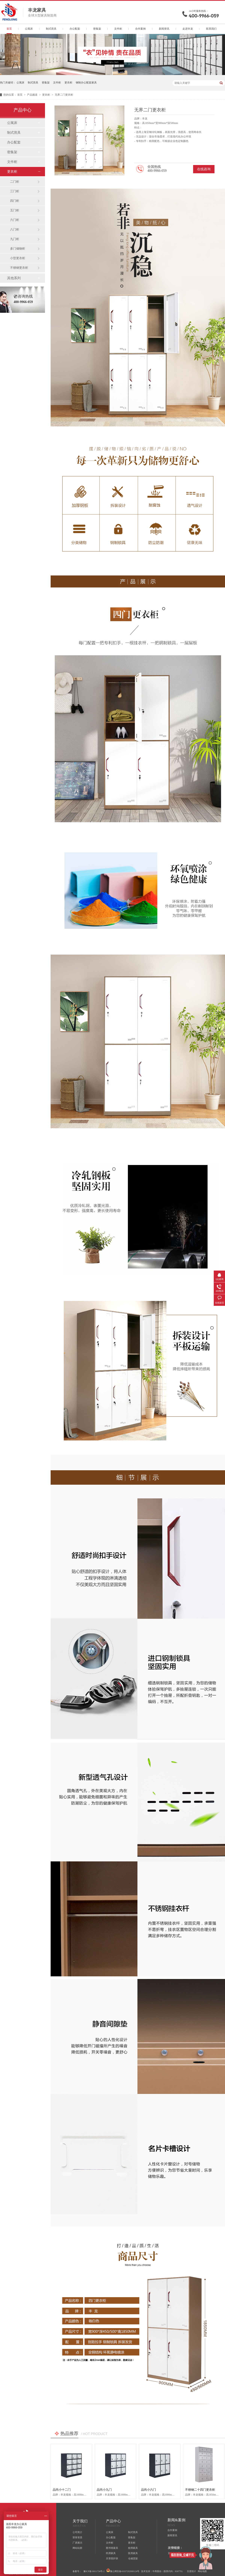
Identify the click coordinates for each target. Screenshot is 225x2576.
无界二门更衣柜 (64, 94)
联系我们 (211, 28)
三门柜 (14, 191)
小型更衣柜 (17, 258)
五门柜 (14, 210)
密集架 (97, 28)
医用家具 (133, 2553)
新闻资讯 (164, 28)
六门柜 (14, 219)
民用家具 (111, 2553)
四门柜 (14, 200)
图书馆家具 (112, 2548)
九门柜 (14, 239)
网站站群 (77, 2548)
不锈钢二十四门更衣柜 (200, 2489)
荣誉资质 (77, 2537)
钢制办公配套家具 (86, 82)
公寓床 (29, 28)
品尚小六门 (148, 2489)
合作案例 (140, 28)
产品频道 (32, 94)
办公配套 (75, 28)
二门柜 (14, 181)
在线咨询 (204, 169)
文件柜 (118, 28)
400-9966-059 (204, 16)
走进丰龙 (187, 28)
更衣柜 (68, 82)
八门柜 (14, 229)
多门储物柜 (17, 248)
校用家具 (133, 2548)
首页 (9, 28)
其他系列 (14, 278)
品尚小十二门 (62, 2489)
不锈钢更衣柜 (19, 267)
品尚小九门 (104, 2489)
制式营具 (51, 28)
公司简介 (77, 2532)
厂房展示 (77, 2542)
